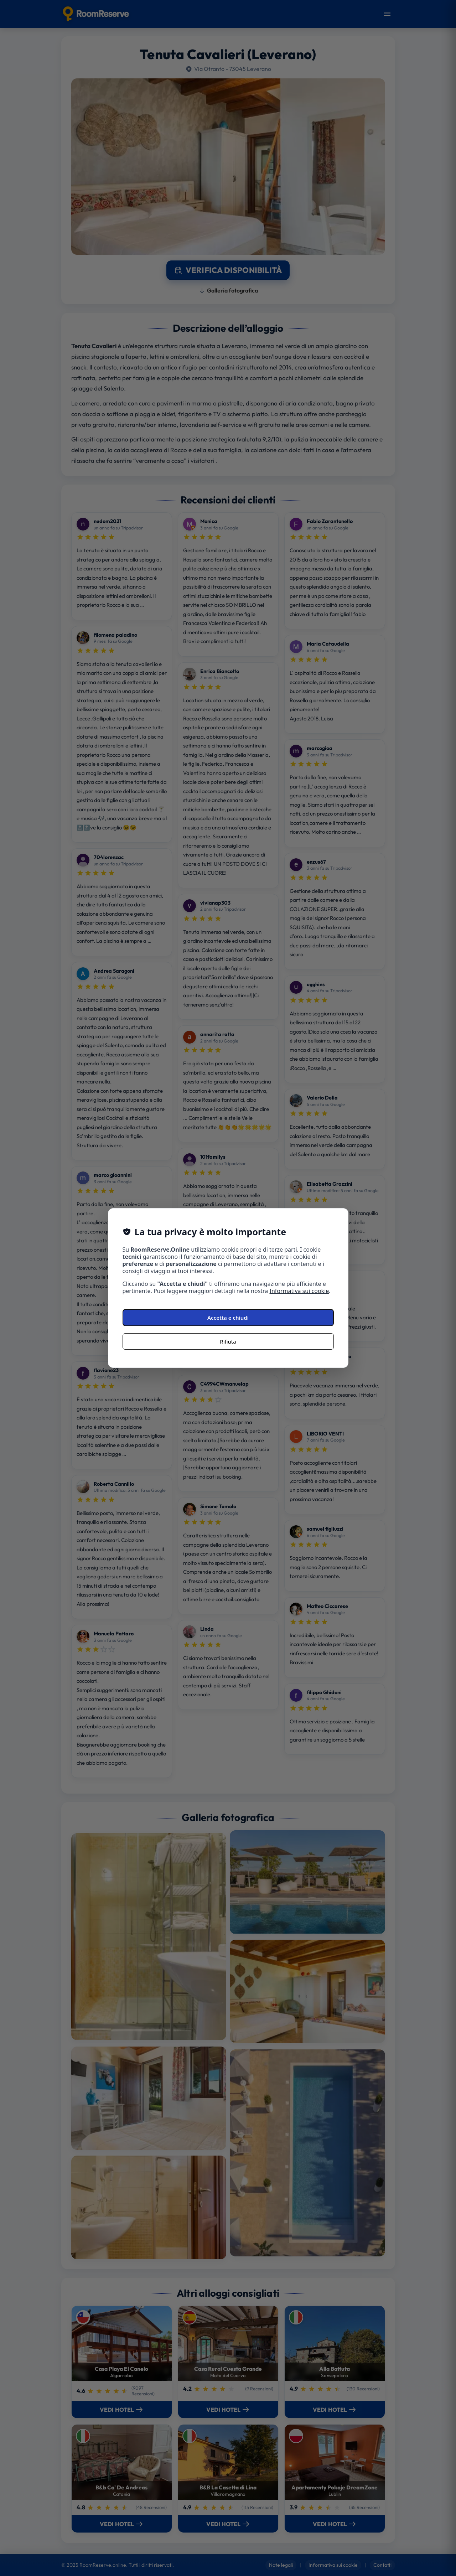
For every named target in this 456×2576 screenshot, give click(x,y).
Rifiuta (228, 1341)
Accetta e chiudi (228, 1317)
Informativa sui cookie (299, 1291)
